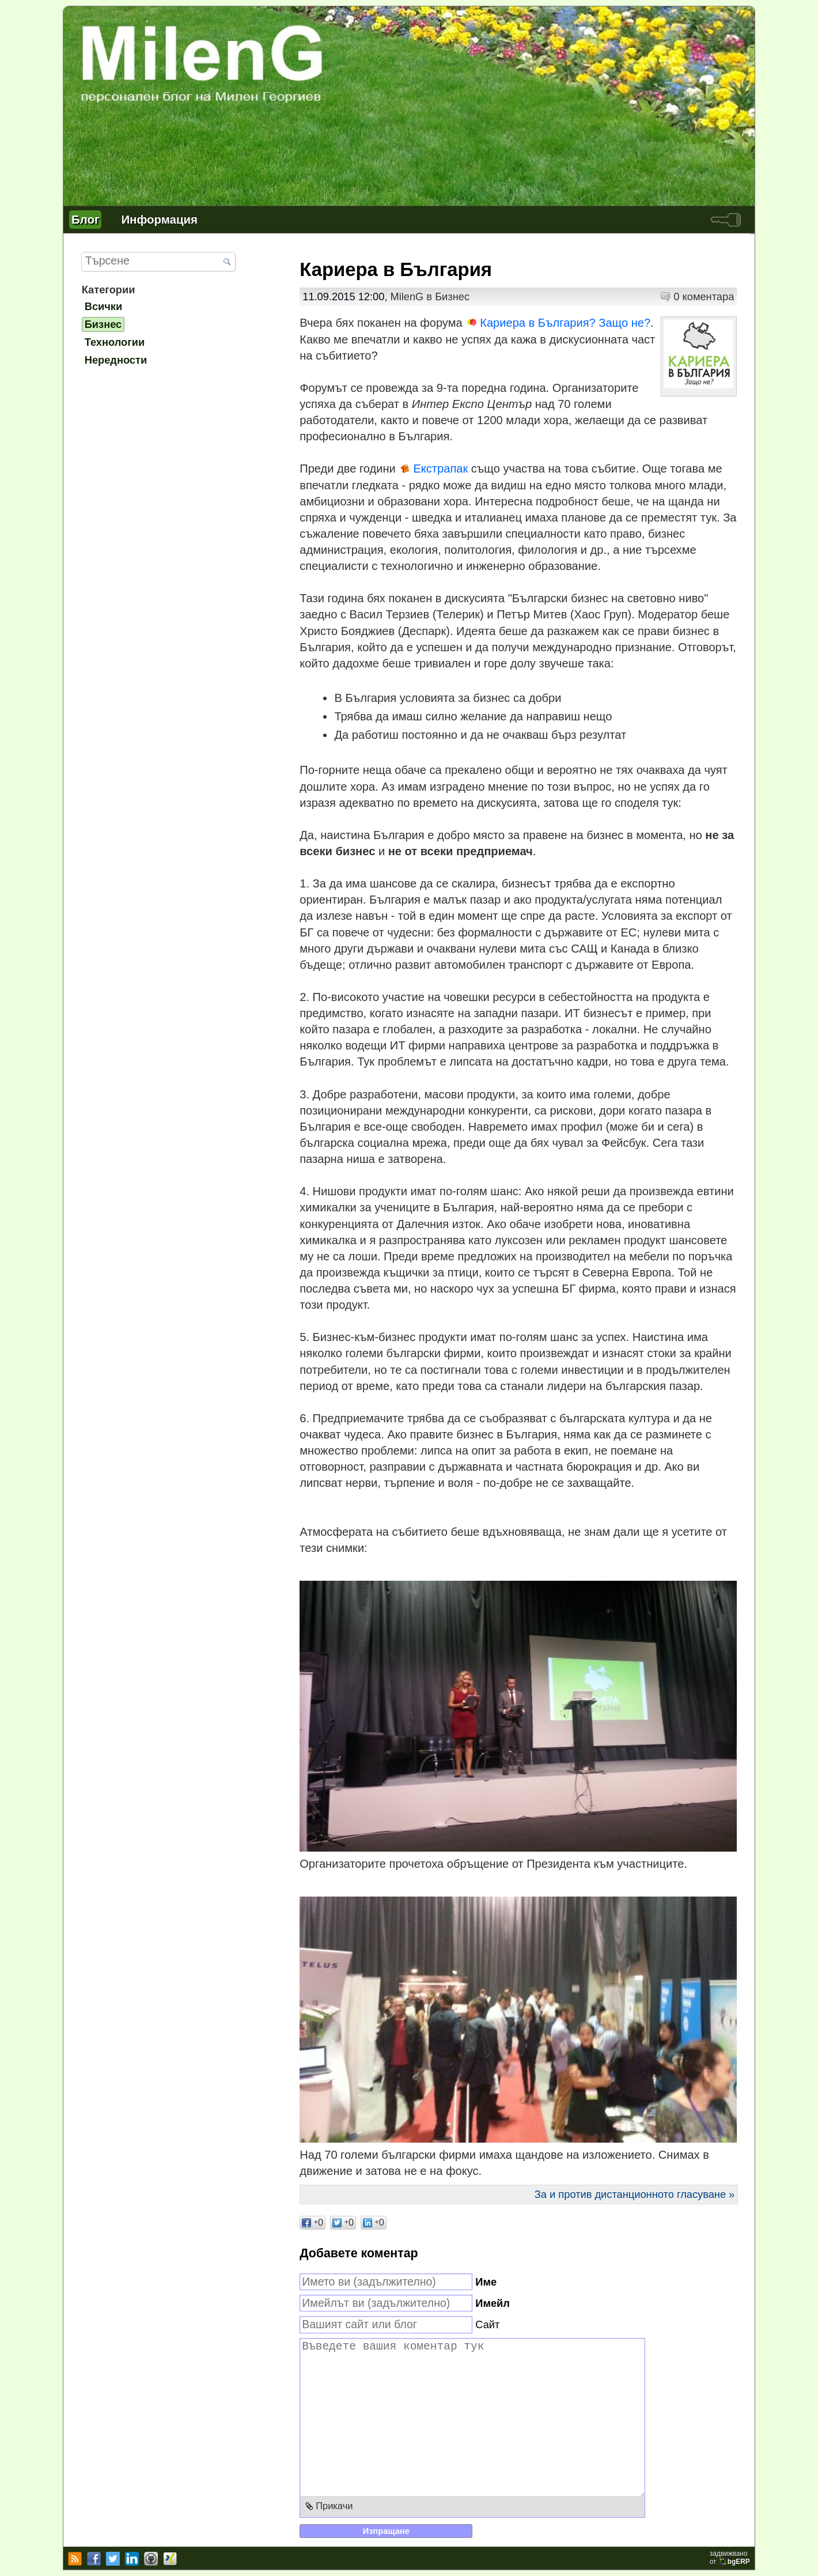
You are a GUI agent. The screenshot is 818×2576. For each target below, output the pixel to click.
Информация (159, 219)
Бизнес (452, 296)
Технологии (115, 342)
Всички (104, 306)
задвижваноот (731, 2557)
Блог (85, 219)
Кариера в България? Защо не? (565, 322)
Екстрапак (440, 468)
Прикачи (334, 2506)
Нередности (116, 360)
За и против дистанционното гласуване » (634, 2194)
